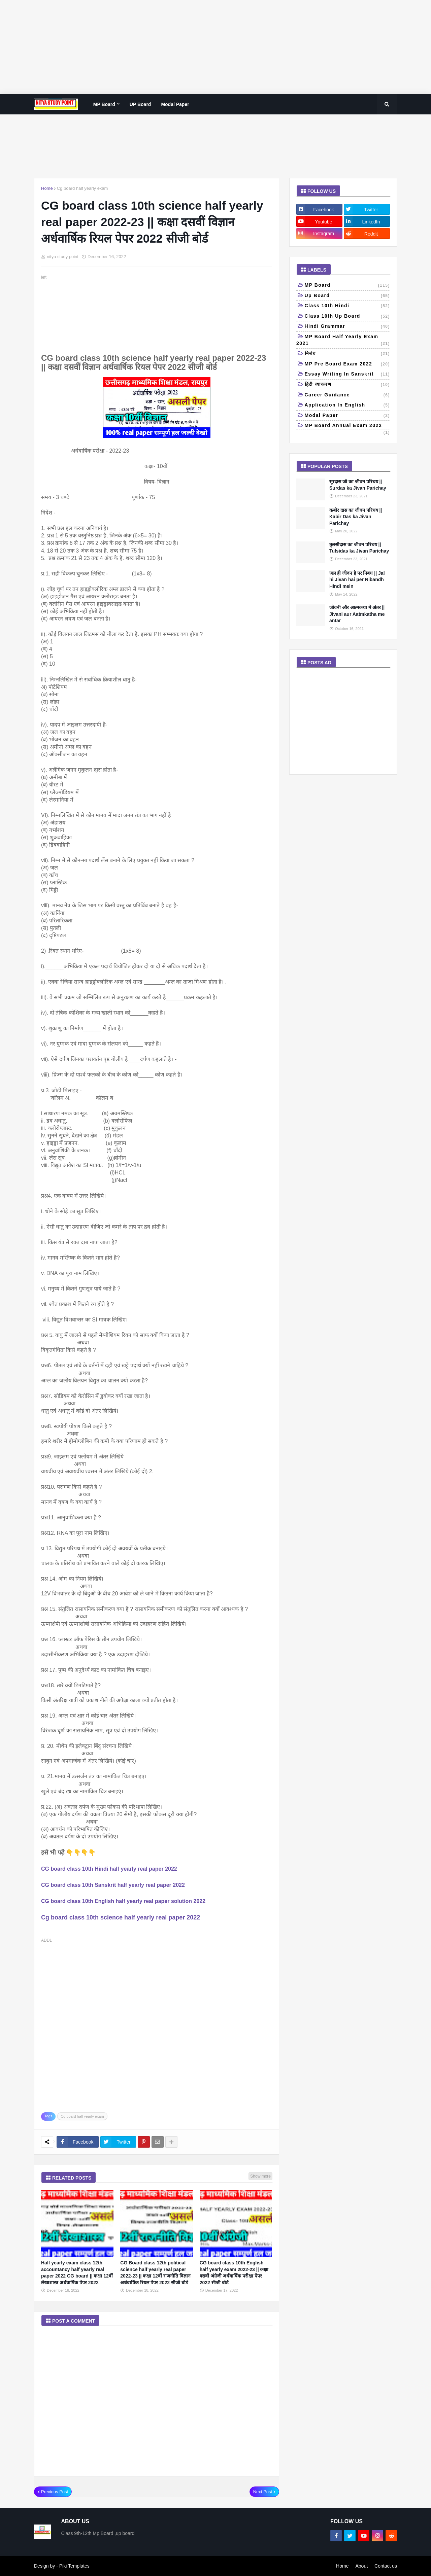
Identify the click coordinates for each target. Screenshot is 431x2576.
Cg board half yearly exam (82, 188)
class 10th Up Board (347, 316)
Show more (260, 2176)
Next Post (262, 2491)
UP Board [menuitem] (140, 104)
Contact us (385, 2566)
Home (47, 188)
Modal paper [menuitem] (175, 104)
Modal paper (347, 416)
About (361, 2566)
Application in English (347, 405)
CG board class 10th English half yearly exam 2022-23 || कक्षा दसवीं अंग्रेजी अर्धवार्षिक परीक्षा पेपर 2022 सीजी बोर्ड (234, 2272)
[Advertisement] (202, 47)
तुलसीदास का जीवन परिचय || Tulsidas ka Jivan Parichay (359, 548)
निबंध (347, 354)
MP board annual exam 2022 (347, 426)
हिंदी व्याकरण (347, 385)
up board (347, 296)
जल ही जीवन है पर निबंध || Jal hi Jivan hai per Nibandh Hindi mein (357, 579)
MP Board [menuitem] (104, 104)
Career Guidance (347, 395)
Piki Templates (74, 2566)
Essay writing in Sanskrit (347, 374)
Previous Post (54, 2491)
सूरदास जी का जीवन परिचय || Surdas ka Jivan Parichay (357, 485)
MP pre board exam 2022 (347, 364)
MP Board (347, 285)
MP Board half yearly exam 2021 (343, 340)
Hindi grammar (347, 326)
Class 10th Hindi (347, 306)
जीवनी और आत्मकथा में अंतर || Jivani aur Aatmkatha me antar (357, 614)
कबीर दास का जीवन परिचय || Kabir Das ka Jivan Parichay (355, 516)
